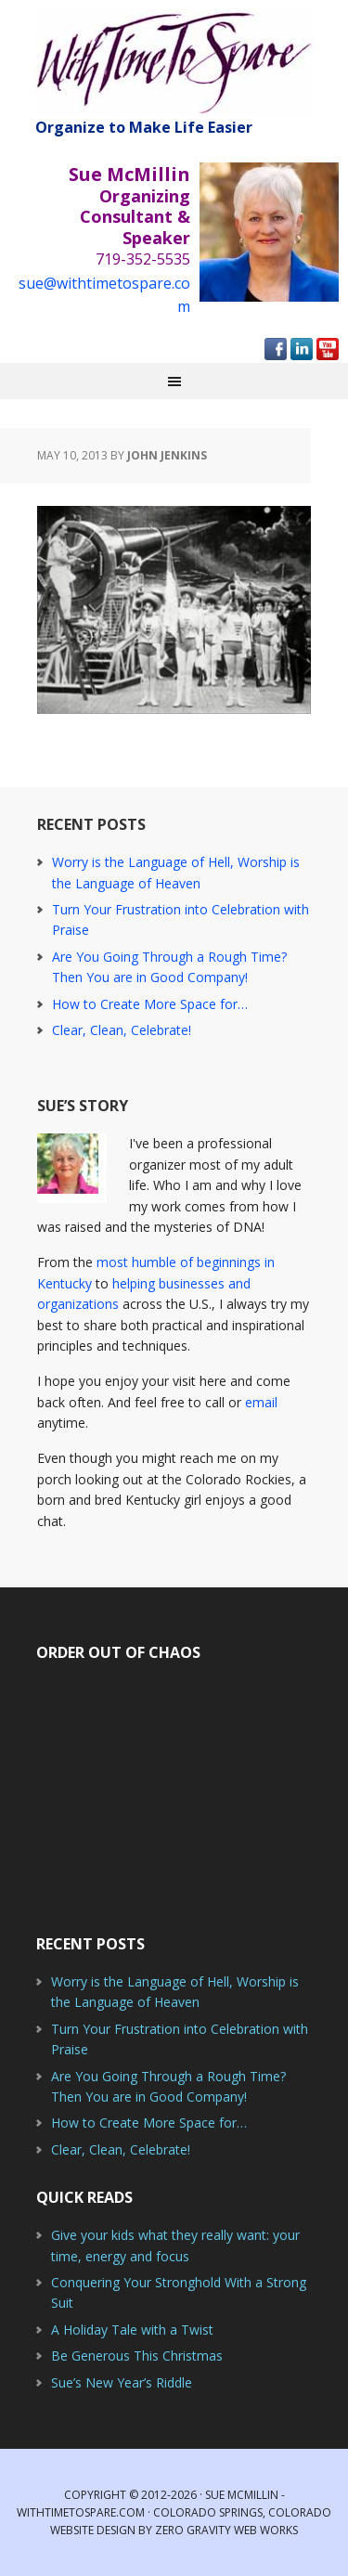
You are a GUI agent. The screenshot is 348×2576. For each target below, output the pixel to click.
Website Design (92, 2530)
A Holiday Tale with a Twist (132, 2329)
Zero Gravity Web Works (226, 2530)
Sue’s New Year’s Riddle (121, 2382)
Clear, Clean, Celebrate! (121, 1030)
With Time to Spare (174, 62)
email (261, 1402)
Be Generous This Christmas (137, 2355)
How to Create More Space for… (150, 1004)
